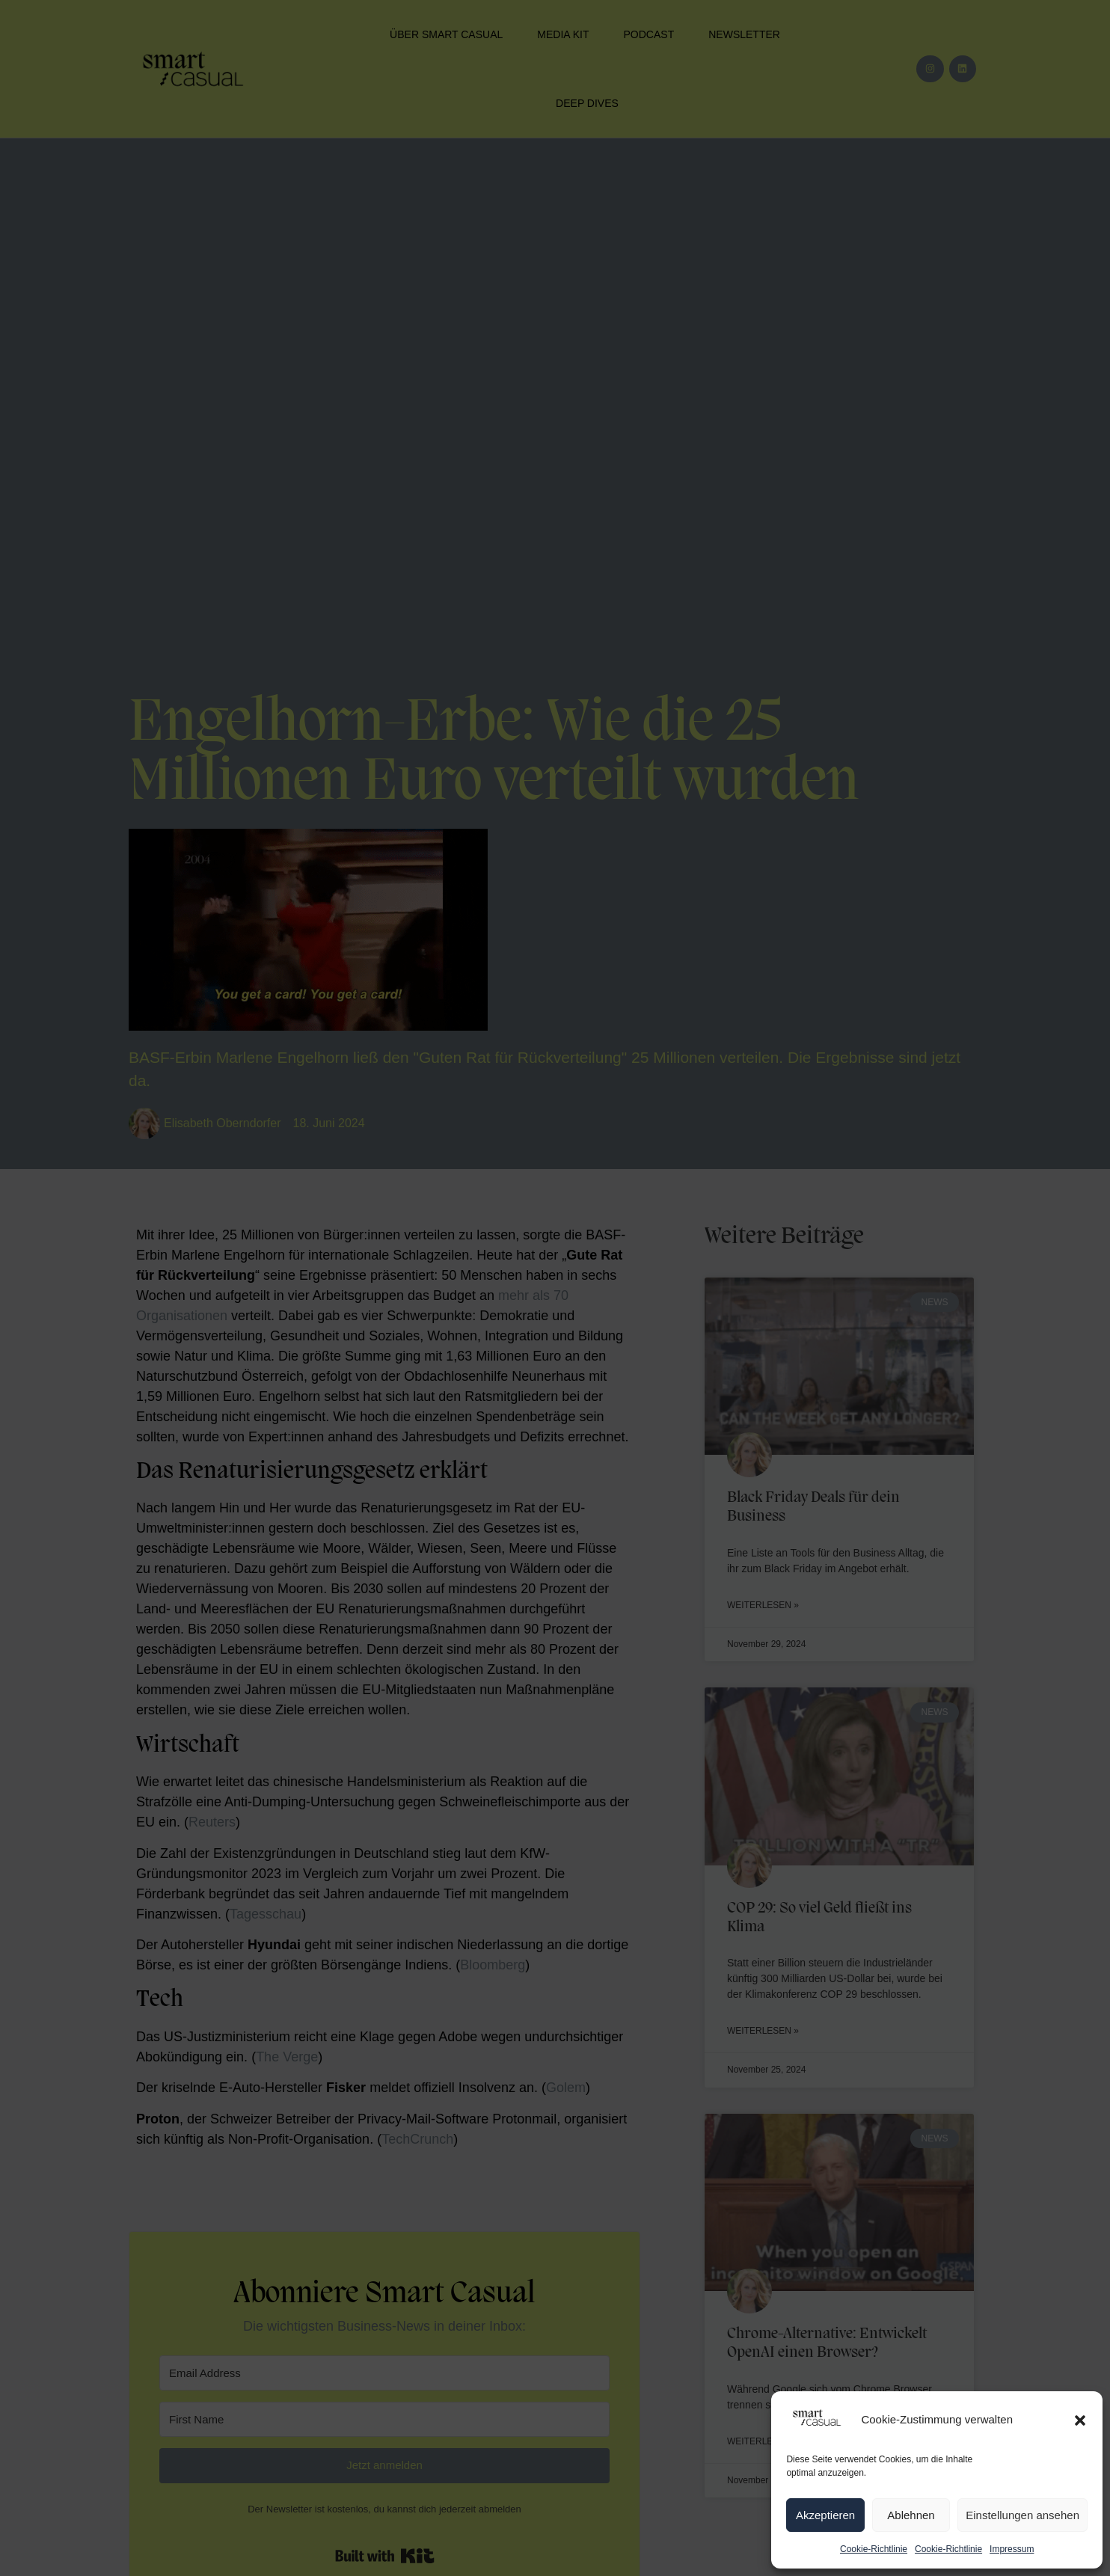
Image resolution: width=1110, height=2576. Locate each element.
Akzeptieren (825, 2515)
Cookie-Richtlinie (873, 2549)
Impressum (1012, 2549)
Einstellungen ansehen (1022, 2515)
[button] (1080, 2420)
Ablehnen (910, 2515)
